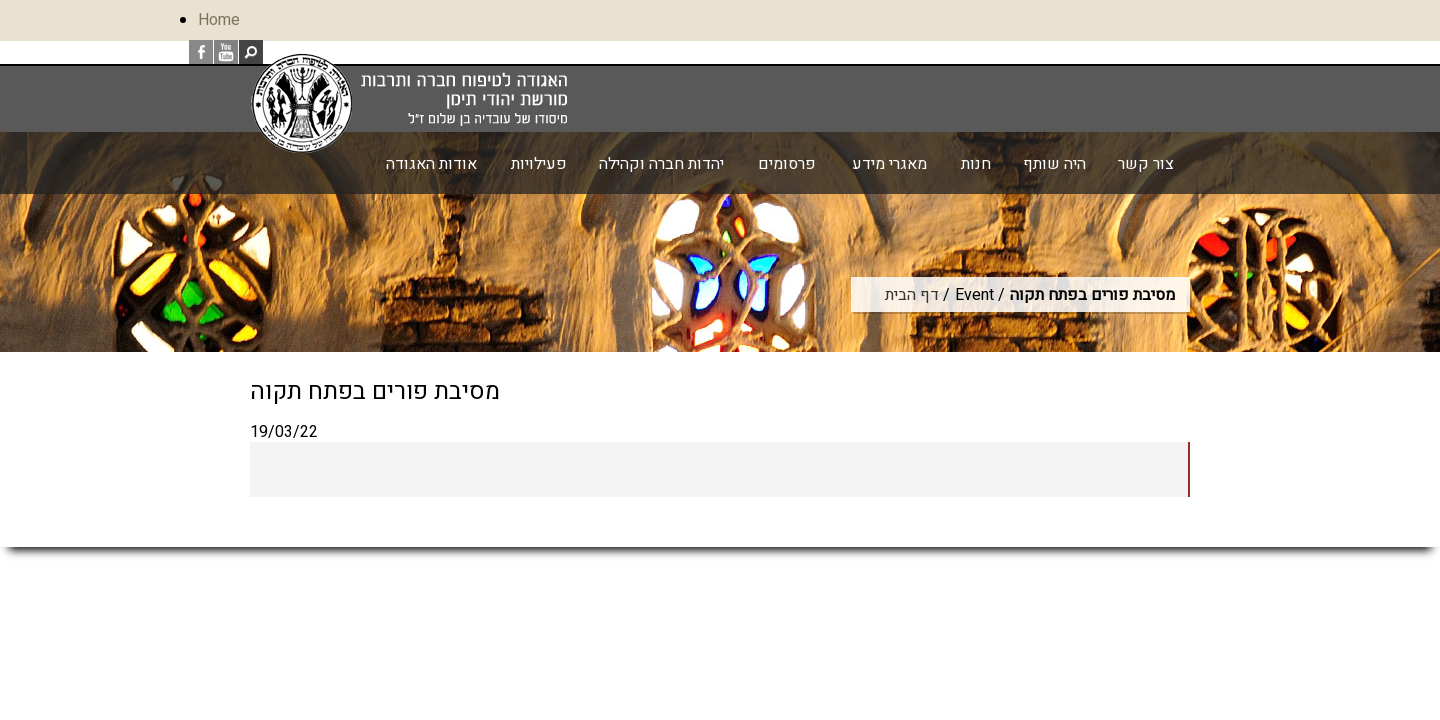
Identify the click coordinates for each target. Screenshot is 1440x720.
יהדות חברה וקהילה (661, 164)
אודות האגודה (431, 164)
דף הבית (912, 295)
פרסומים (787, 164)
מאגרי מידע (889, 164)
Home (219, 20)
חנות (976, 164)
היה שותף (1054, 164)
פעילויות (539, 164)
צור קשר (1146, 164)
